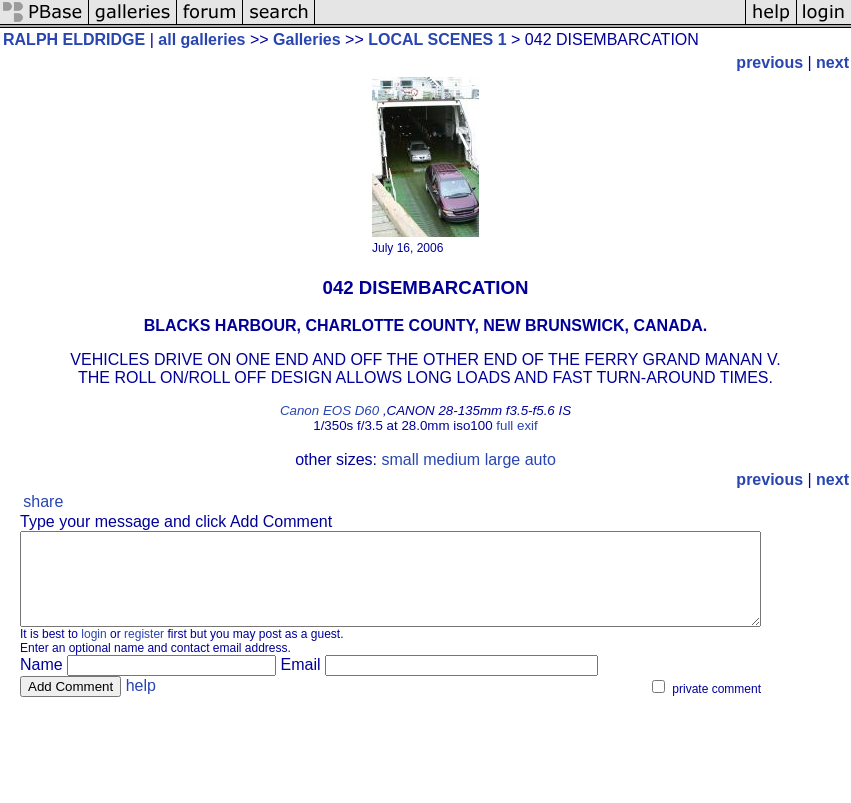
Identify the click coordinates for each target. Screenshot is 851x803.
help (141, 703)
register (144, 652)
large (503, 459)
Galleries (307, 39)
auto (540, 459)
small (399, 459)
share (43, 501)
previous (769, 62)
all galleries (201, 39)
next (832, 62)
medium (451, 459)
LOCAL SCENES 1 (437, 39)
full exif (516, 425)
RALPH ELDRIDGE (74, 39)
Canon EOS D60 (329, 410)
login (93, 652)
